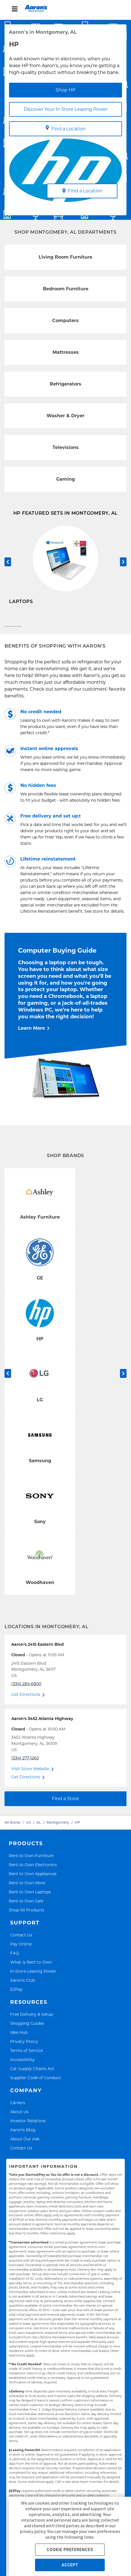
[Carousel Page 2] (65, 631)
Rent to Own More (27, 1888)
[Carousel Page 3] (118, 631)
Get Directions (25, 1699)
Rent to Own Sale (26, 1906)
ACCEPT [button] (70, 2565)
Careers (17, 2107)
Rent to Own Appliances (32, 1879)
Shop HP (65, 90)
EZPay (16, 1994)
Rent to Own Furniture (31, 1861)
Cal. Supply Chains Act (32, 2073)
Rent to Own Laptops (30, 1897)
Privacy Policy (24, 2046)
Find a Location (65, 128)
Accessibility (22, 2064)
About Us (19, 2116)
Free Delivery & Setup (31, 2019)
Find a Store (65, 1803)
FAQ (14, 1958)
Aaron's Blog (23, 2135)
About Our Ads (25, 2144)
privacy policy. (33, 2531)
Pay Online (21, 1949)
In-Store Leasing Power (33, 1976)
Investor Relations (28, 2125)
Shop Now (20, 617)
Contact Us (21, 1940)
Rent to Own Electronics (33, 1870)
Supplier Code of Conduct (35, 2082)
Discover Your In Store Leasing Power (66, 109)
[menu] (65, 8)
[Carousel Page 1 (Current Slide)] (13, 631)
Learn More (31, 1033)
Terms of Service (26, 2055)
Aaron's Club (22, 1985)
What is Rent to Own (31, 1967)
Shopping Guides (27, 2028)
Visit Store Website (30, 1773)
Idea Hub (19, 2037)
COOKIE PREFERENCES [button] (70, 2549)
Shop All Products (26, 1915)
